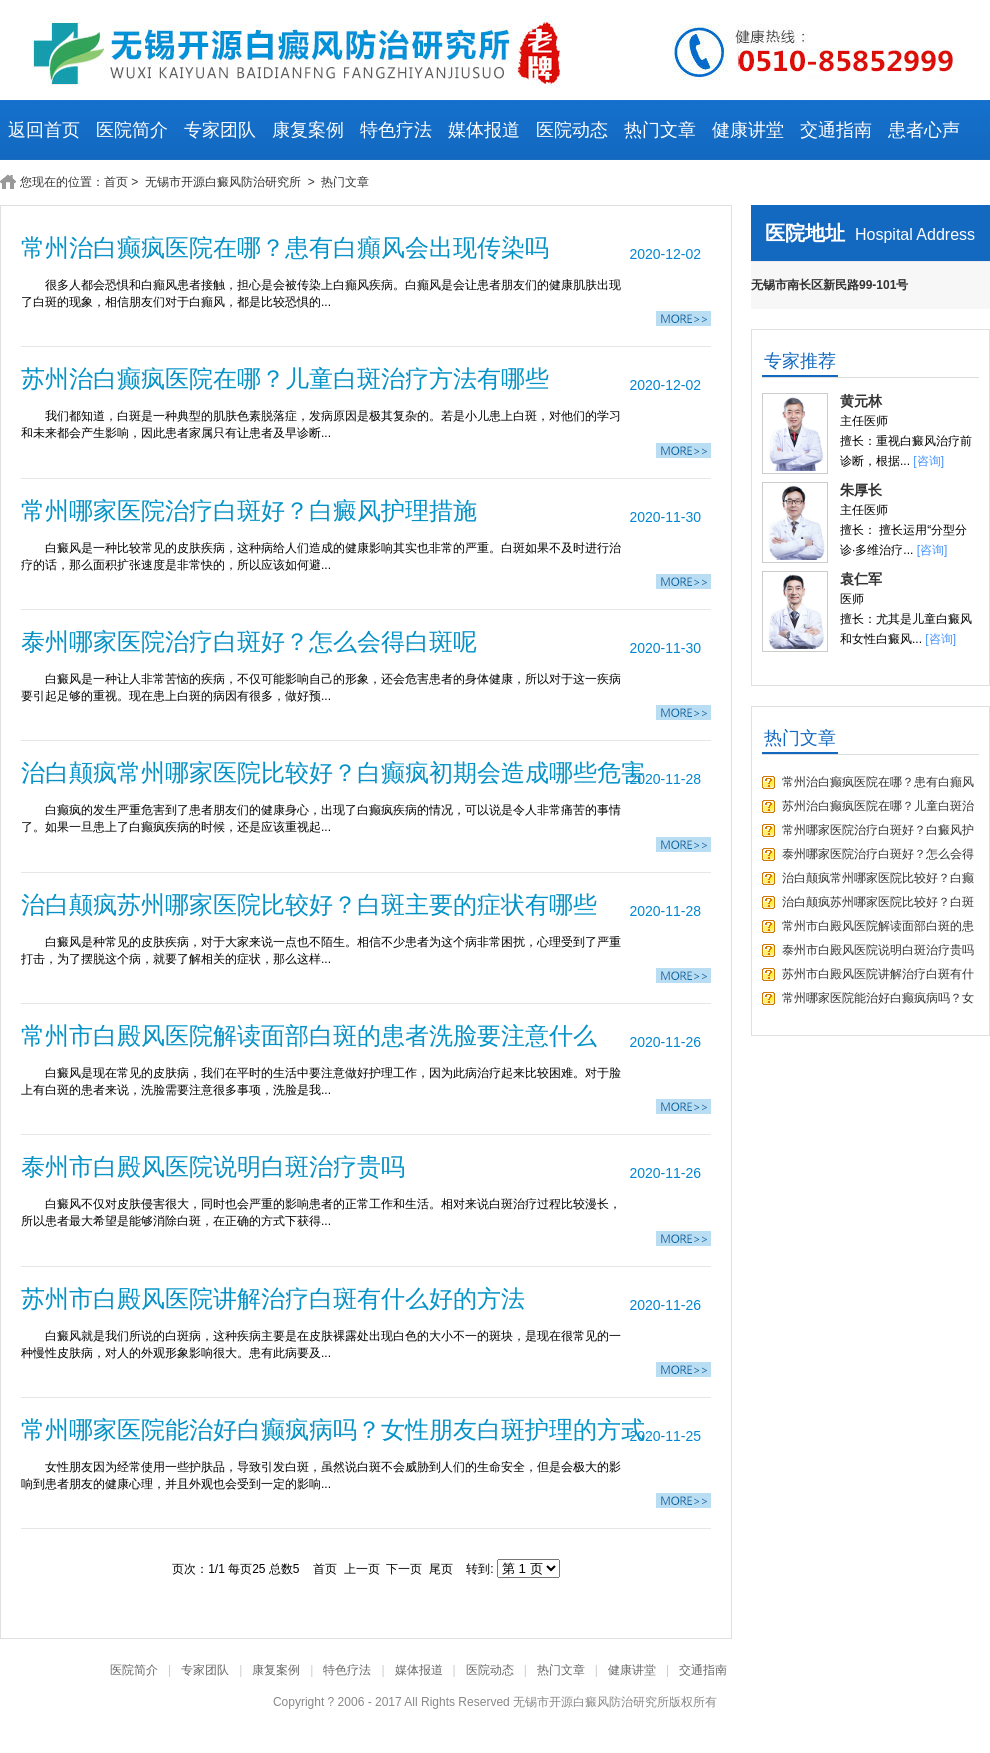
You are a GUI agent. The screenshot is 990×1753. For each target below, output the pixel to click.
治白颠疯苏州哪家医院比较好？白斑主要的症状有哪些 (309, 904)
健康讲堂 (748, 130)
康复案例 (308, 130)
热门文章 (660, 130)
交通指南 (836, 130)
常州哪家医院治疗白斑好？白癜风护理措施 (249, 510)
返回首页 (44, 130)
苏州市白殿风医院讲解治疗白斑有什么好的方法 (273, 1298)
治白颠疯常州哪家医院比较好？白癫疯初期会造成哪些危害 (333, 772)
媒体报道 (484, 130)
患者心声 (924, 130)
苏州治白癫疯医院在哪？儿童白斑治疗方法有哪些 (285, 378)
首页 (116, 182)
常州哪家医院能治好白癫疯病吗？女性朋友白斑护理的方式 (333, 1429)
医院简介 (132, 130)
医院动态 (572, 130)
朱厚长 (861, 490)
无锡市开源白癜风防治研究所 (224, 182)
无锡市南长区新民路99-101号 (829, 285)
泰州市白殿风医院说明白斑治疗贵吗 (213, 1166)
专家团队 (220, 130)
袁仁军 (861, 579)
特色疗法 (396, 130)
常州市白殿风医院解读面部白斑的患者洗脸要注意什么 (309, 1035)
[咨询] (928, 461)
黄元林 (861, 401)
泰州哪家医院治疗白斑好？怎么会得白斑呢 (249, 641)
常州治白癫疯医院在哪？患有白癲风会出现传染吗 (285, 247)
